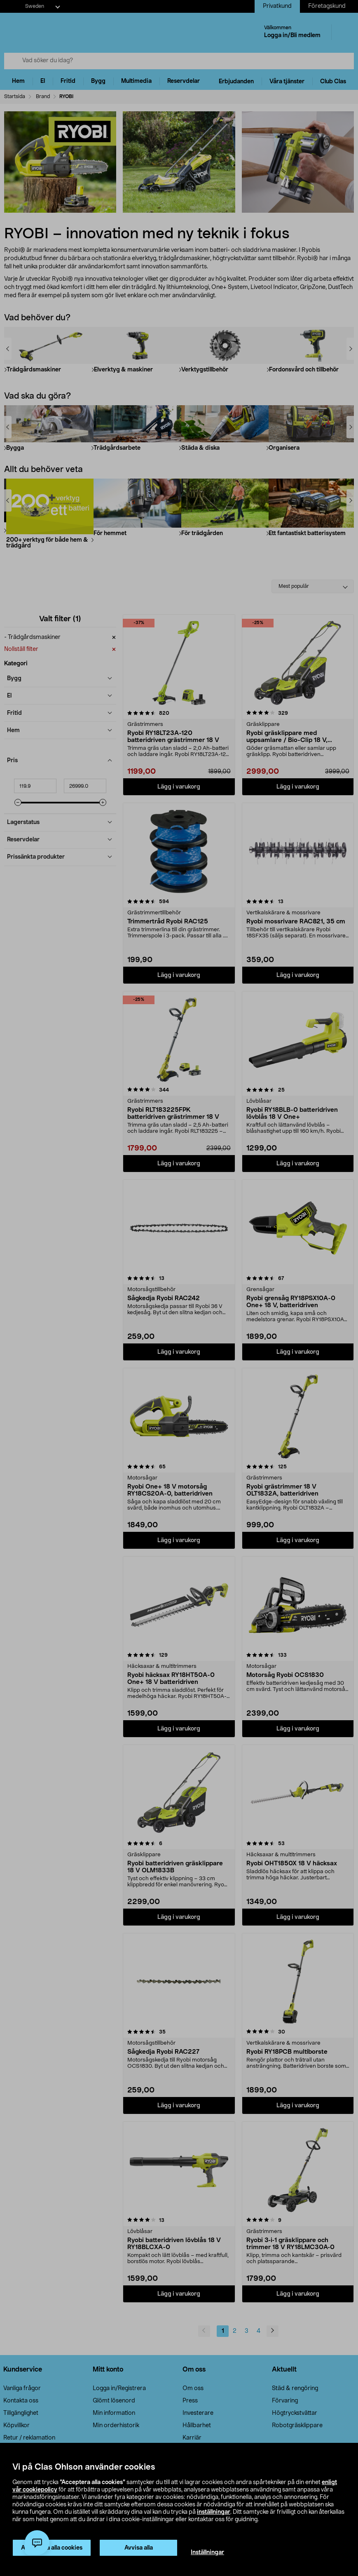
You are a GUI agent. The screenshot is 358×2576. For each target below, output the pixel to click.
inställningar (213, 2512)
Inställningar (207, 2552)
